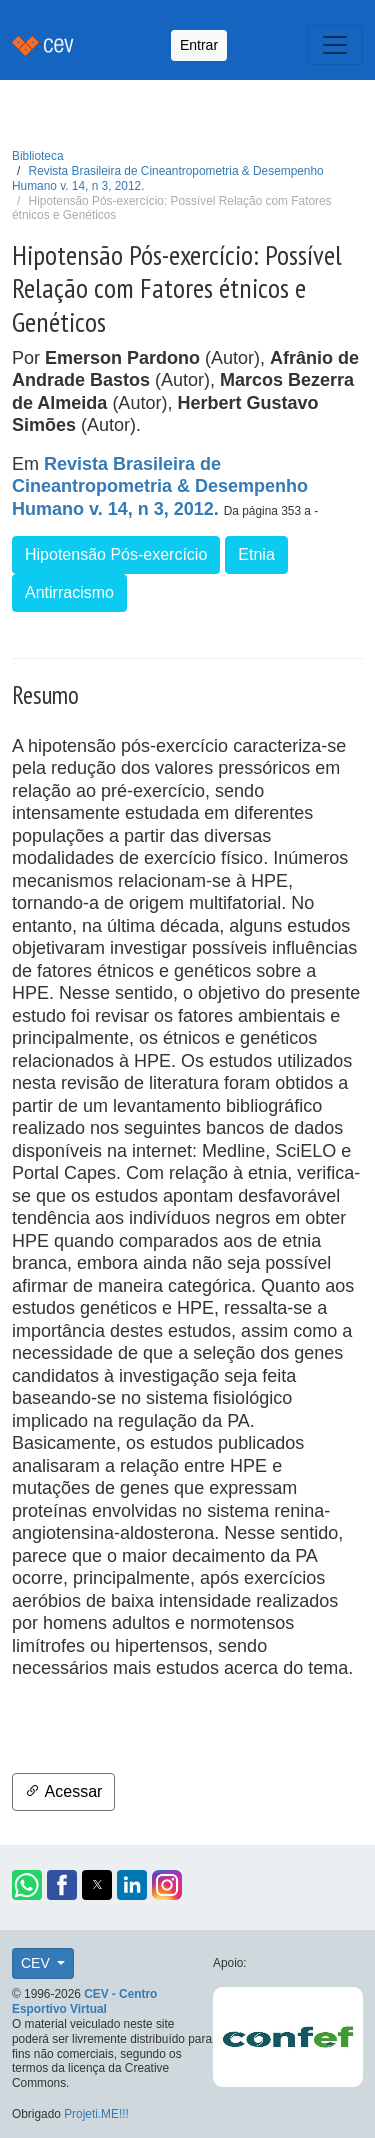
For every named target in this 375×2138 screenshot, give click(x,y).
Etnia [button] (256, 554)
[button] (27, 1885)
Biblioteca (38, 156)
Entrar (199, 45)
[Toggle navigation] (335, 45)
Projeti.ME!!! (96, 2114)
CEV (37, 1963)
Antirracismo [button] (69, 592)
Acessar (63, 1791)
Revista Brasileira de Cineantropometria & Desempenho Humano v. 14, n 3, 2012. (160, 486)
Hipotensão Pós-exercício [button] (116, 554)
